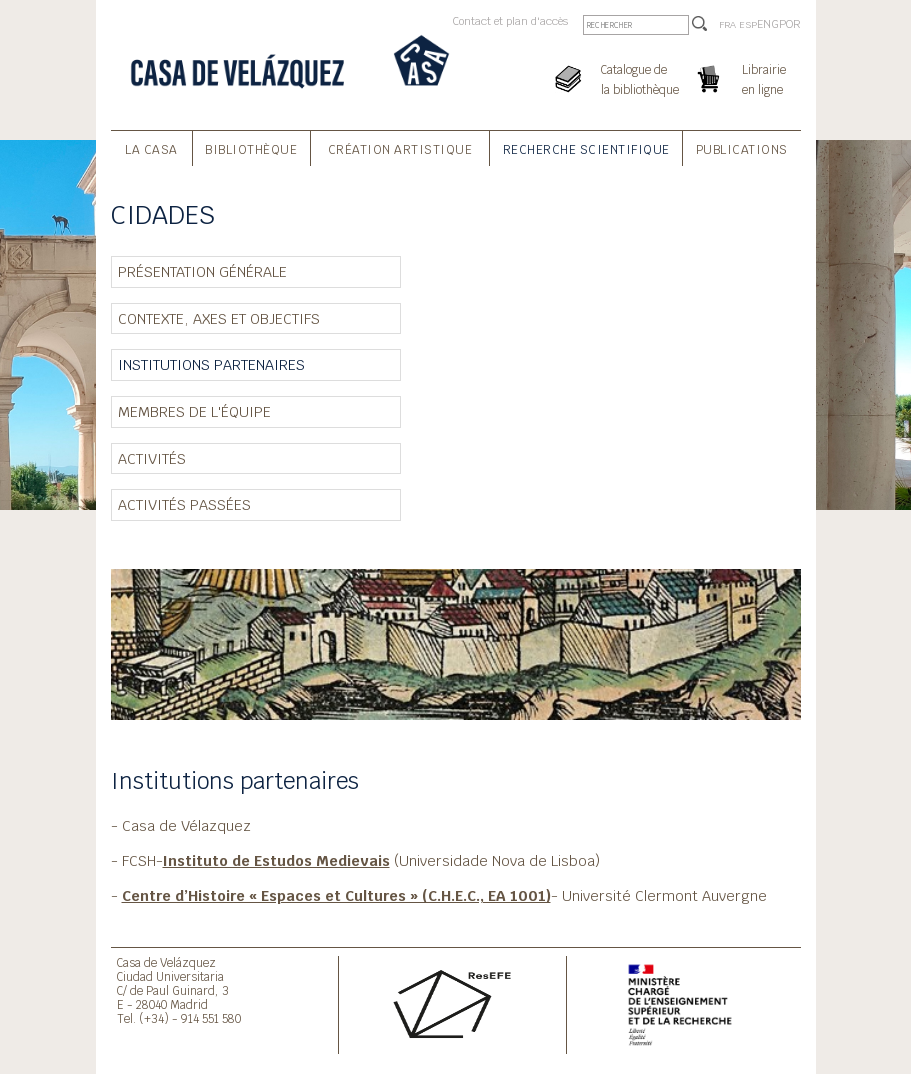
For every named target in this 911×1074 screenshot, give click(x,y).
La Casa (151, 150)
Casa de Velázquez (166, 962)
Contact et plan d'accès (510, 21)
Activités (152, 458)
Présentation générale (202, 271)
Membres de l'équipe (194, 411)
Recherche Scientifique (586, 150)
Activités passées (184, 504)
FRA (727, 24)
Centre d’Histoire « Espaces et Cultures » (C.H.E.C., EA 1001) (336, 895)
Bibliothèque (251, 150)
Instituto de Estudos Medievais (276, 860)
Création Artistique (400, 150)
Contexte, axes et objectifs (219, 318)
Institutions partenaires (211, 364)
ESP (748, 24)
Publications (742, 150)
